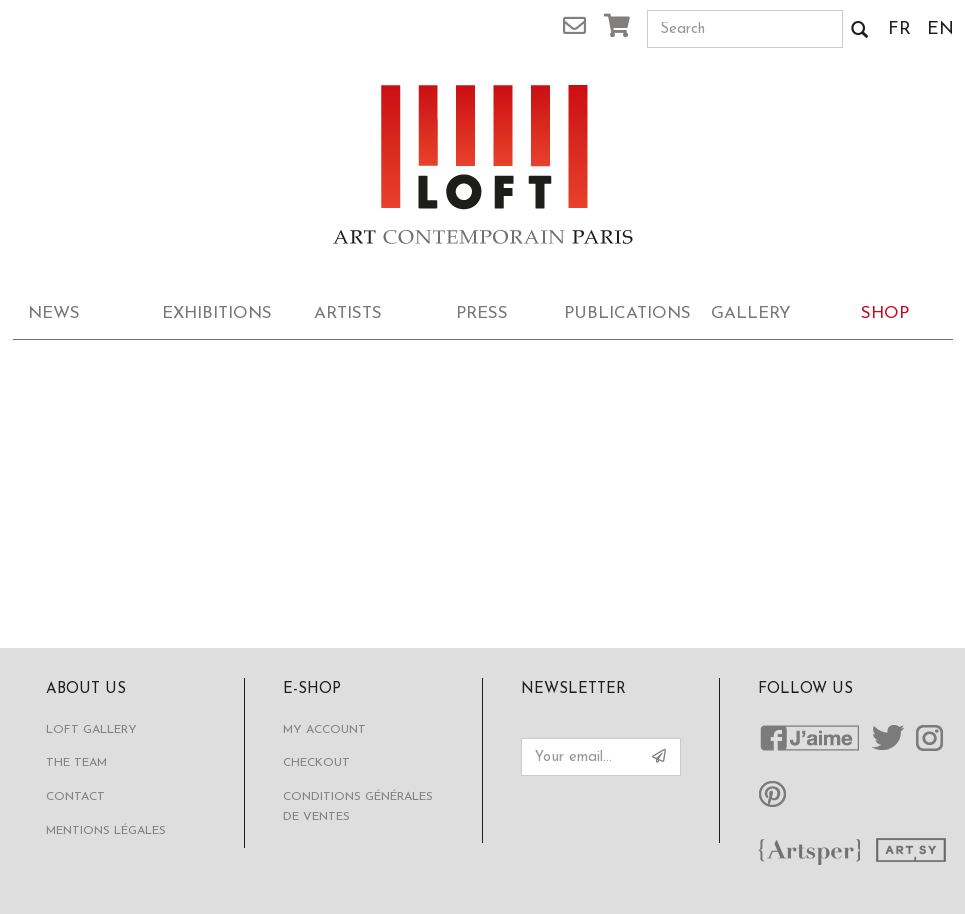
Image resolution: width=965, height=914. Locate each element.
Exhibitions (217, 313)
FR (899, 29)
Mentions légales (106, 831)
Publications (623, 313)
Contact (75, 797)
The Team (76, 763)
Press (482, 313)
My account (324, 730)
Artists (348, 313)
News (54, 313)
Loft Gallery (91, 730)
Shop (885, 313)
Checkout (316, 763)
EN (940, 29)
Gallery (751, 313)
